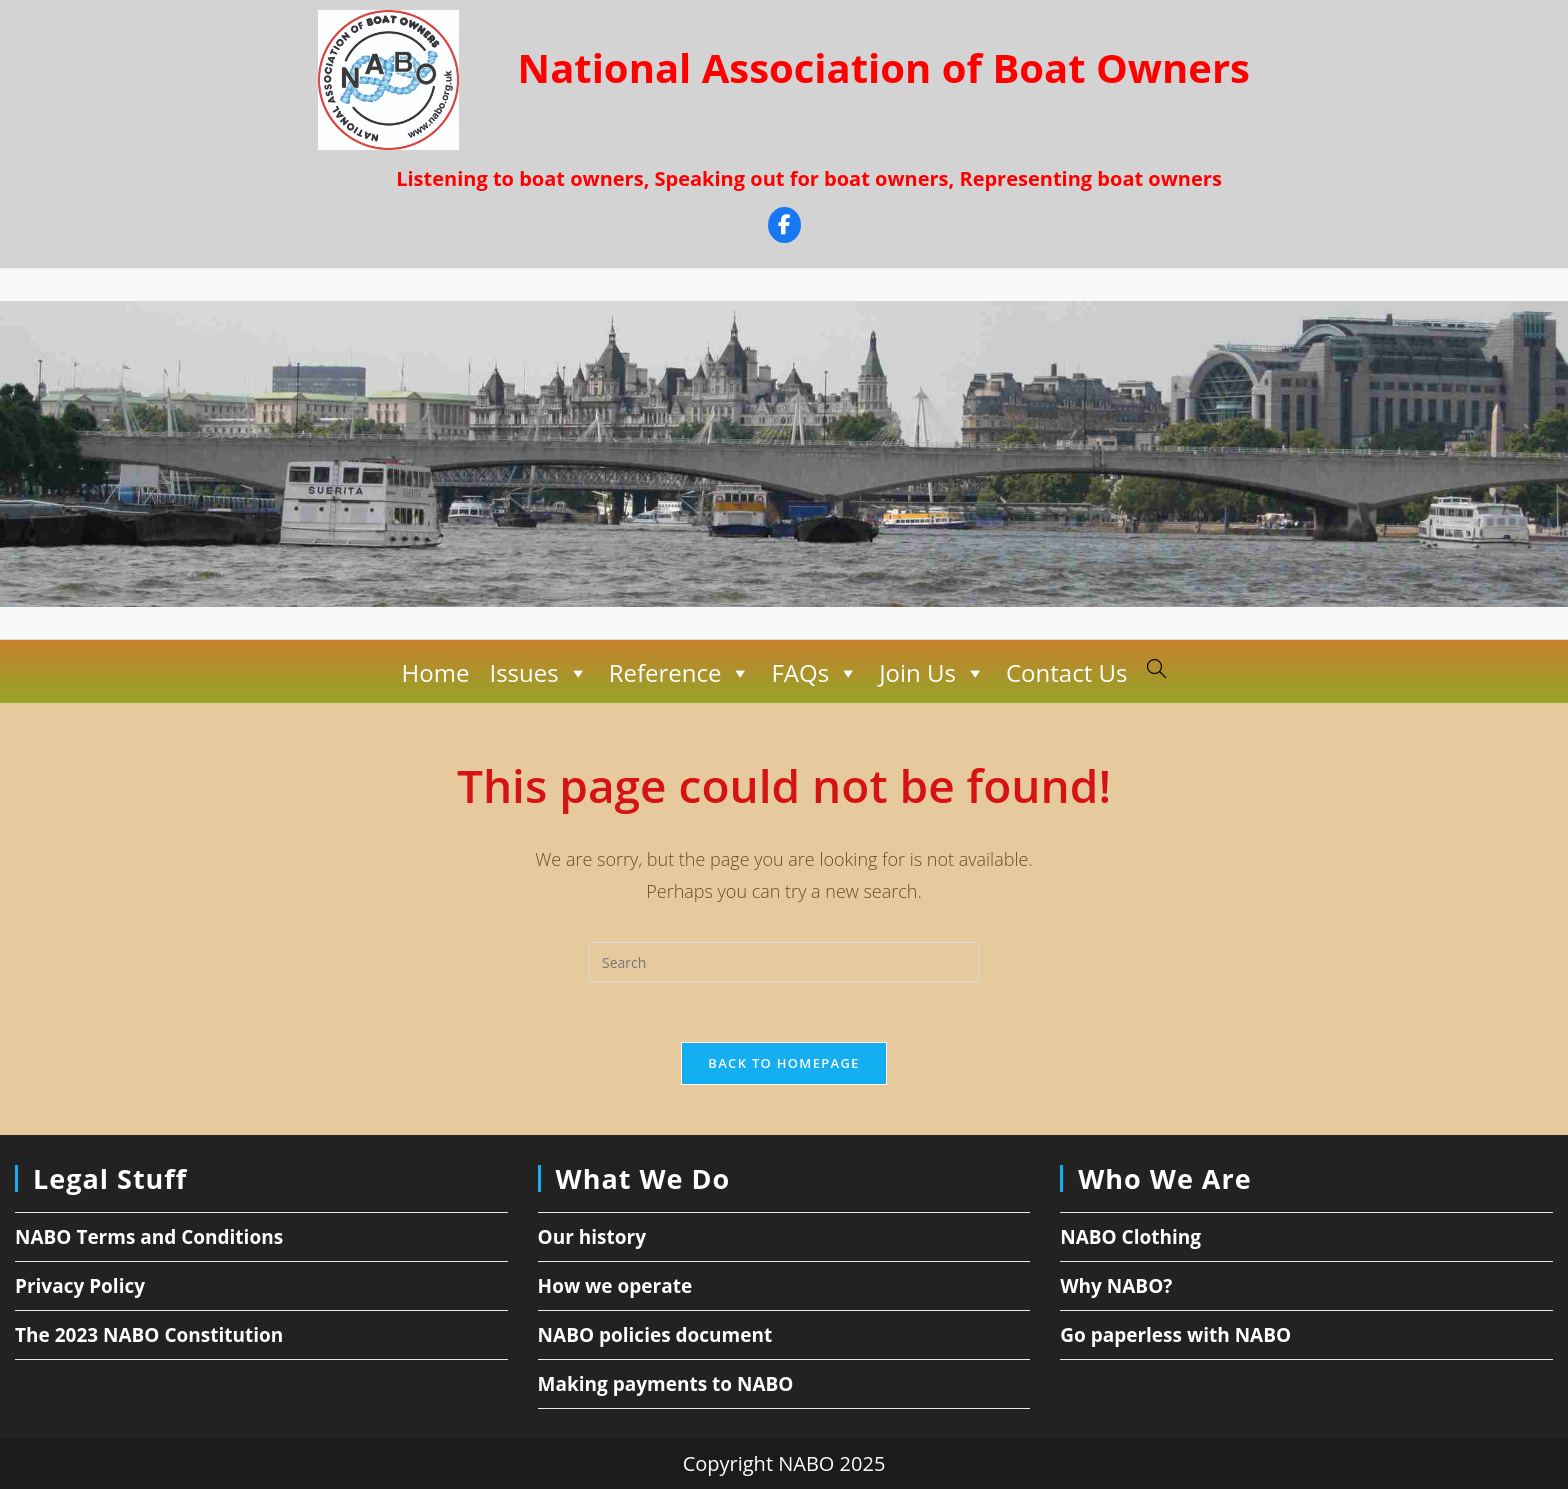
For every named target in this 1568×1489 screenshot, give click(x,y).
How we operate (615, 1286)
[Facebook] (784, 227)
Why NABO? (1116, 1286)
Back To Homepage (783, 1063)
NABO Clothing (1130, 1237)
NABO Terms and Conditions (149, 1237)
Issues (538, 673)
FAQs (815, 673)
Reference (680, 673)
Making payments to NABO (666, 1384)
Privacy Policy (80, 1286)
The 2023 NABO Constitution (149, 1335)
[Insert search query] (784, 962)
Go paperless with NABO (1175, 1335)
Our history (592, 1237)
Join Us (932, 673)
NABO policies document (655, 1335)
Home (436, 672)
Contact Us (1066, 672)
